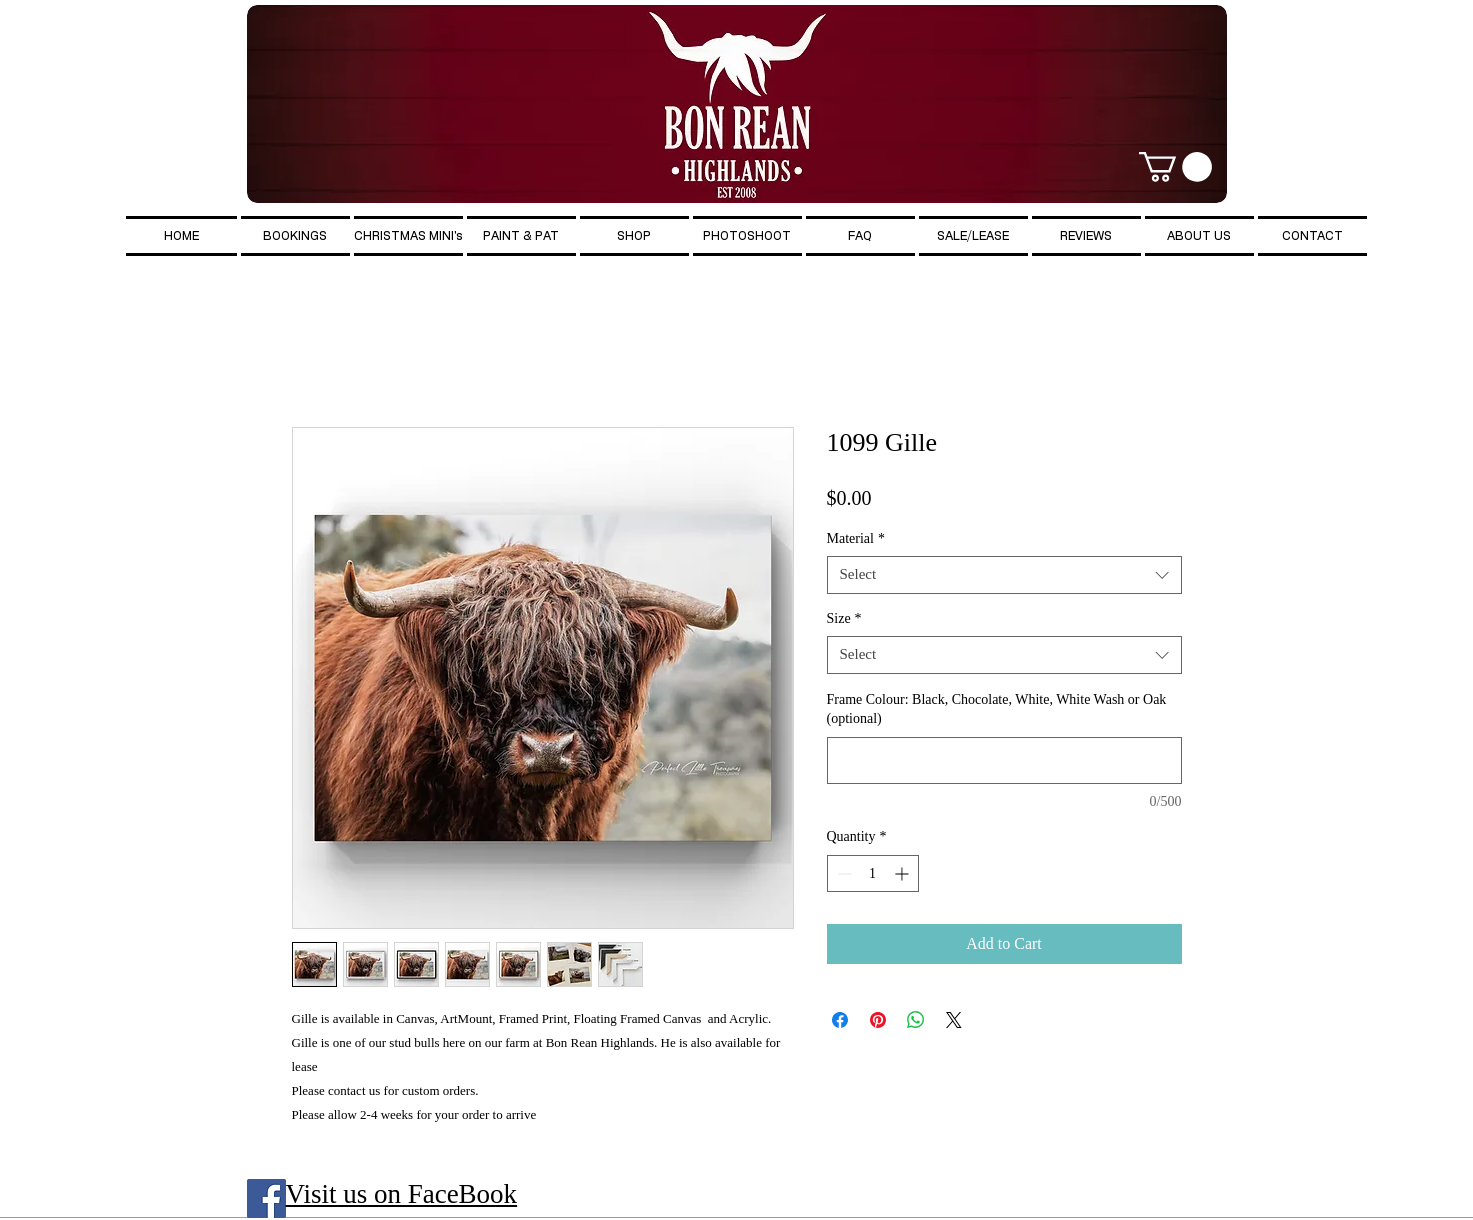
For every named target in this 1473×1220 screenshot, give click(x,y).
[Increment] (903, 873)
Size (844, 618)
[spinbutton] (873, 873)
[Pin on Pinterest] (878, 1020)
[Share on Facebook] (840, 1020)
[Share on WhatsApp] (916, 1020)
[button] (1175, 167)
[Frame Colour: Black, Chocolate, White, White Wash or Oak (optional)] (1004, 760)
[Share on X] (954, 1020)
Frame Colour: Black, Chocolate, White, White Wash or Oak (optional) (997, 709)
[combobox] (1004, 575)
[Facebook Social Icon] (266, 1198)
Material (856, 538)
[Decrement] (842, 873)
